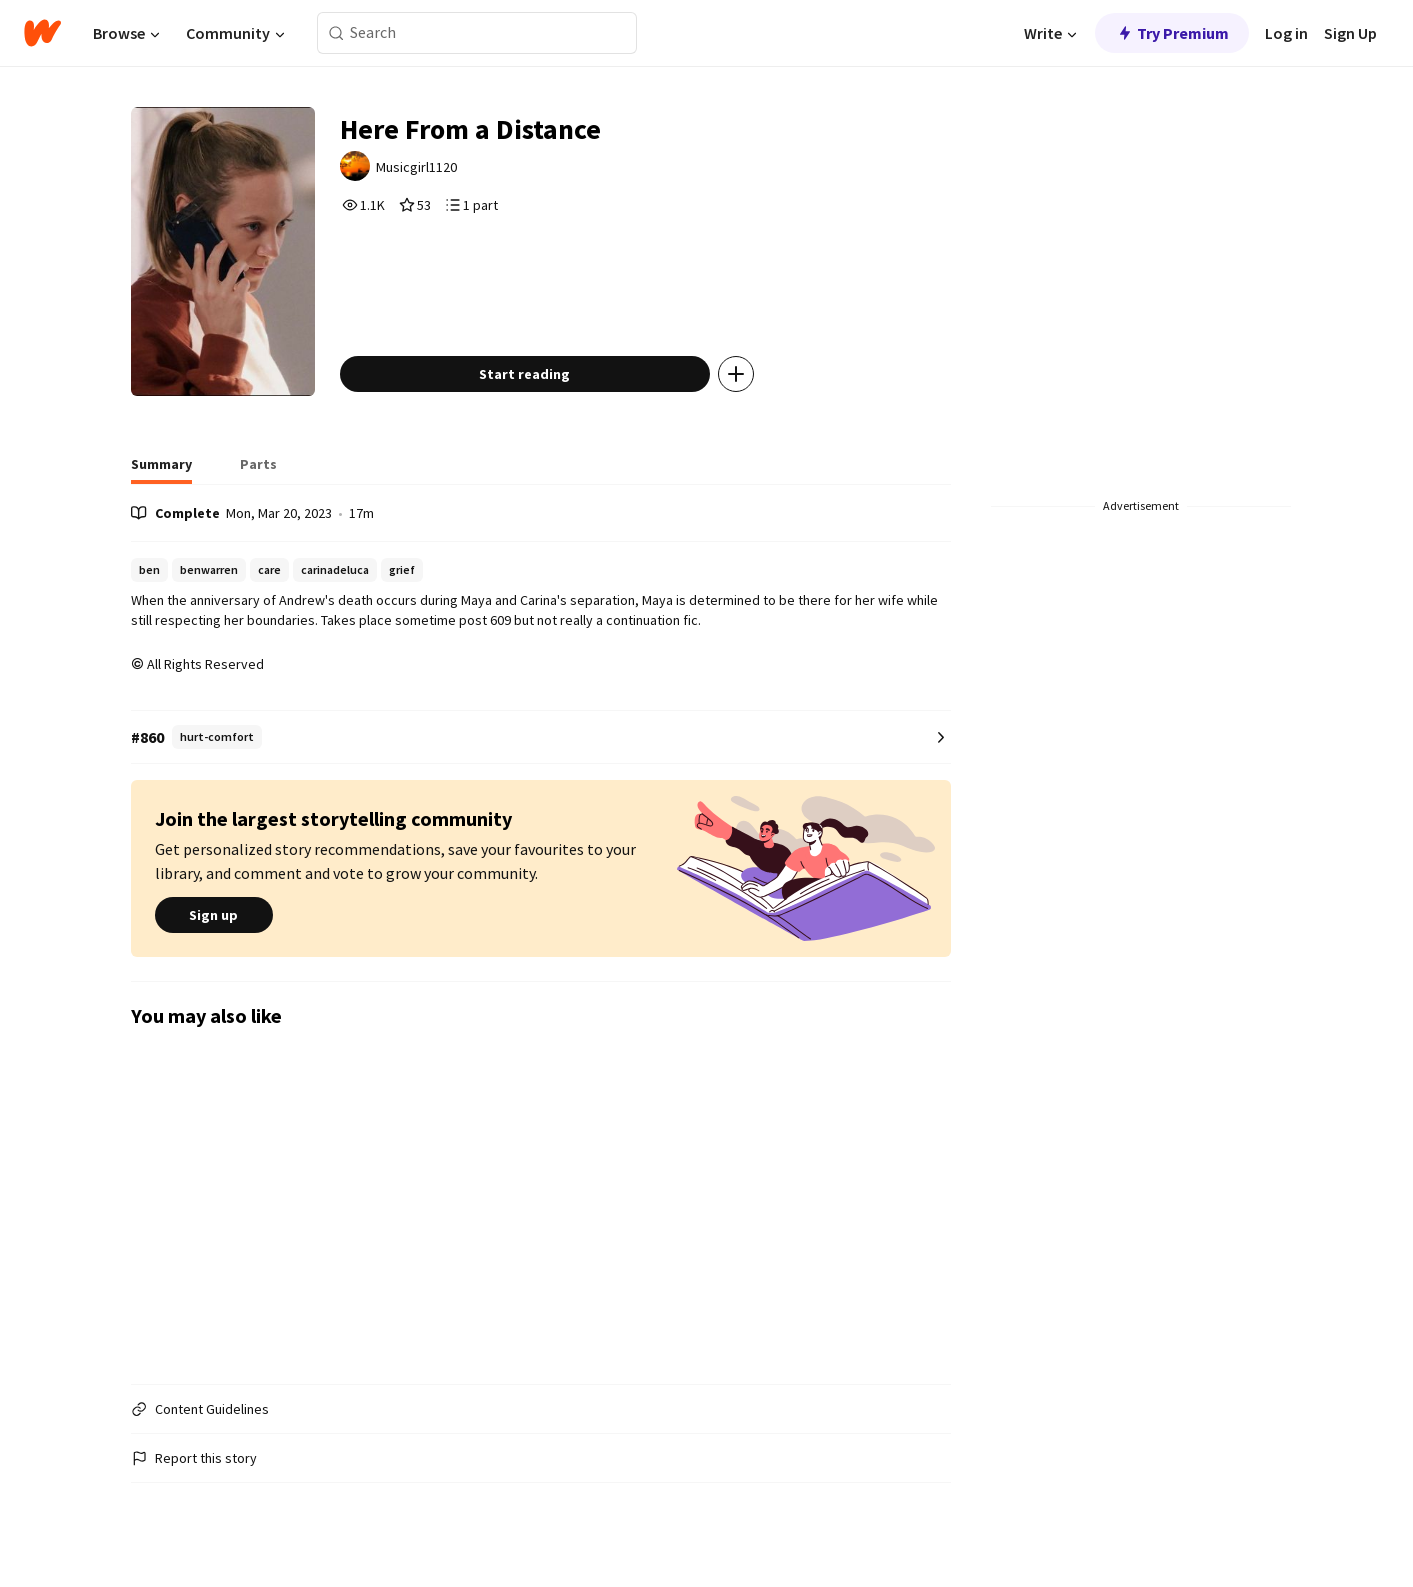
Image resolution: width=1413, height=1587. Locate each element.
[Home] (42, 33)
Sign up (214, 915)
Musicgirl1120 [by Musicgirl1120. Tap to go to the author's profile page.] (416, 167)
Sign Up (1350, 33)
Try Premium (1172, 33)
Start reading (524, 374)
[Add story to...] (736, 374)
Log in (1286, 33)
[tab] (161, 470)
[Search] (336, 33)
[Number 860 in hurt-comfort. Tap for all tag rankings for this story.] (541, 737)
